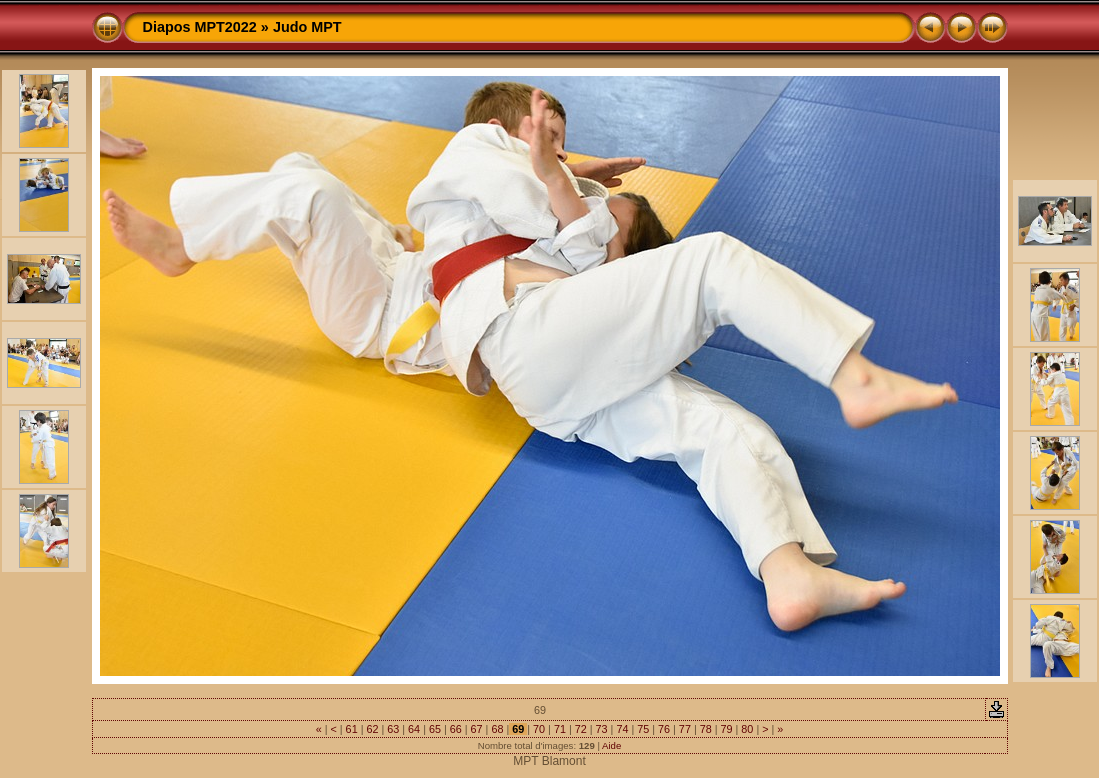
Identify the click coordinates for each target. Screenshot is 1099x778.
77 (685, 729)
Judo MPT (307, 27)
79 (727, 729)
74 (622, 729)
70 (539, 729)
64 (414, 729)
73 (602, 729)
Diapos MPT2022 (200, 27)
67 (477, 729)
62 (372, 729)
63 (393, 729)
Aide (611, 745)
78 (706, 729)
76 (664, 729)
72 (581, 729)
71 (560, 729)
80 (747, 729)
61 (352, 729)
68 (497, 729)
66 (456, 729)
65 (435, 729)
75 (643, 729)
